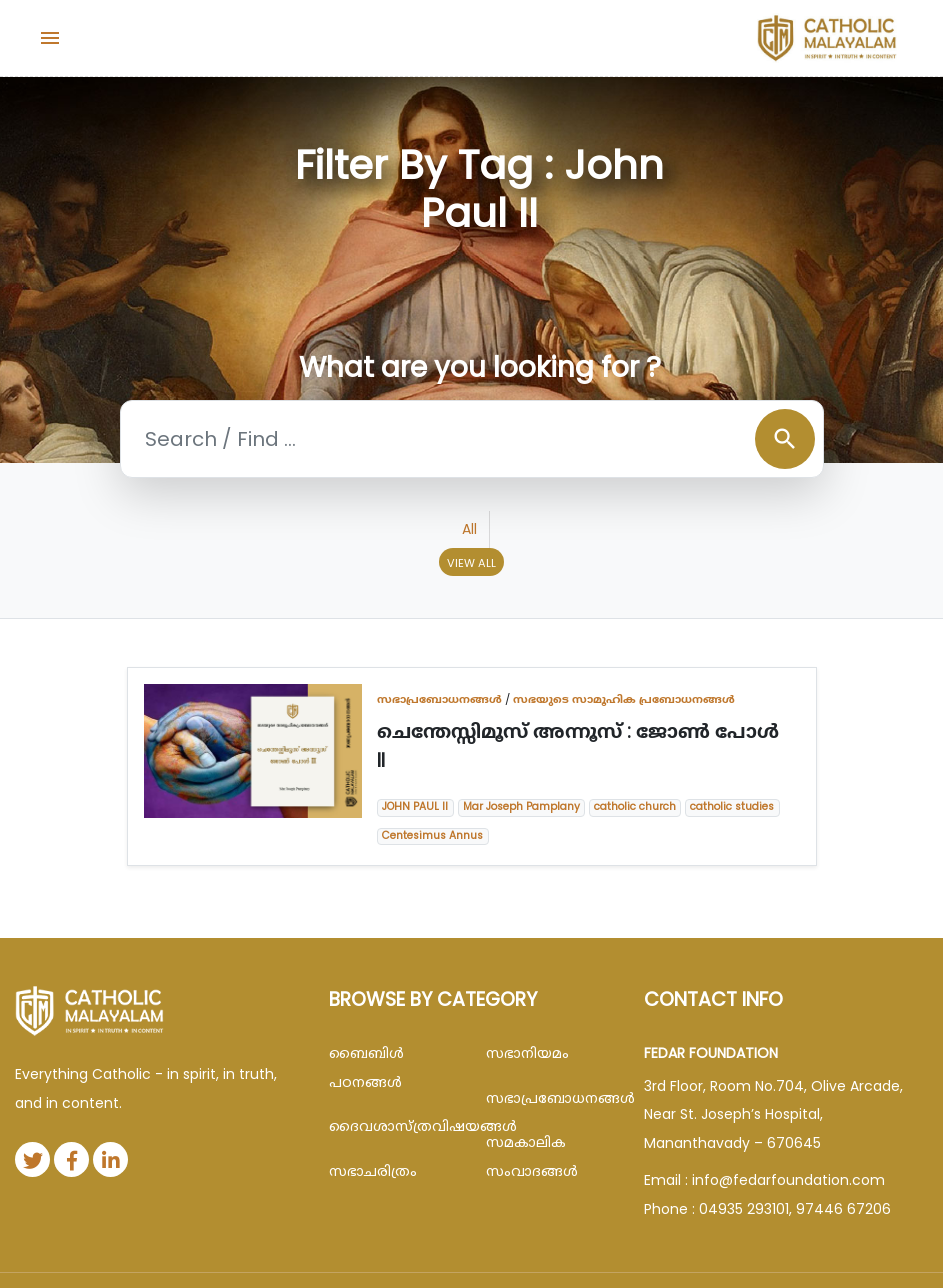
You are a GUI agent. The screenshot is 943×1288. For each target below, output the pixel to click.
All (469, 529)
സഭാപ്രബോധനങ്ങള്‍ (439, 699)
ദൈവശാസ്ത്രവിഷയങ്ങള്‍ (392, 1126)
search (785, 439)
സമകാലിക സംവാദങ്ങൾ (532, 1156)
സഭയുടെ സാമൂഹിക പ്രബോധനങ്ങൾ (624, 699)
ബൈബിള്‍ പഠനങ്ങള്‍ (366, 1067)
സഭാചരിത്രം (373, 1171)
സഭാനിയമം (527, 1053)
